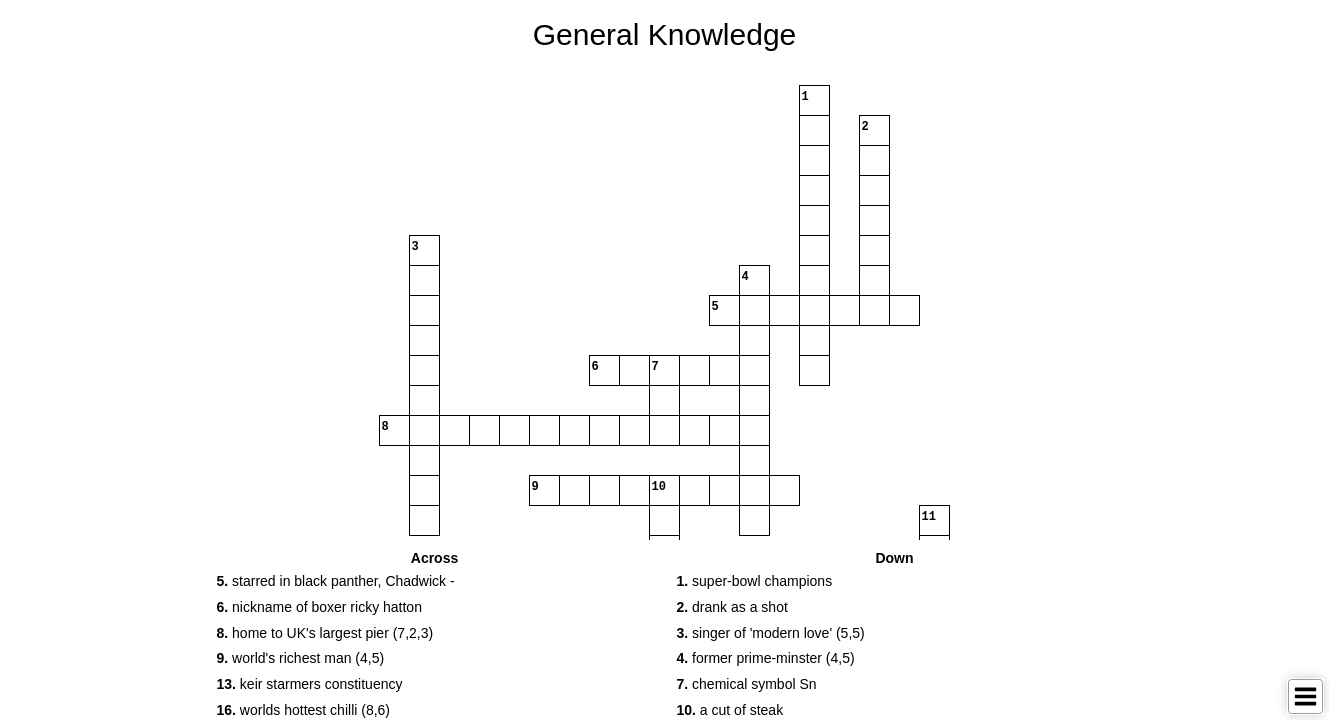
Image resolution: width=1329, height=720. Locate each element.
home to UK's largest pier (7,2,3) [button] (325, 633)
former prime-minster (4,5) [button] (766, 658)
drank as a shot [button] (732, 607)
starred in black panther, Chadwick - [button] (336, 581)
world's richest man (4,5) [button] (301, 658)
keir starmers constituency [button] (310, 684)
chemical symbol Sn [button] (747, 684)
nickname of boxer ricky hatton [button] (319, 607)
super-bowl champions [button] (755, 581)
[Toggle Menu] (1305, 696)
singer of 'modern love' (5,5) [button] (771, 633)
